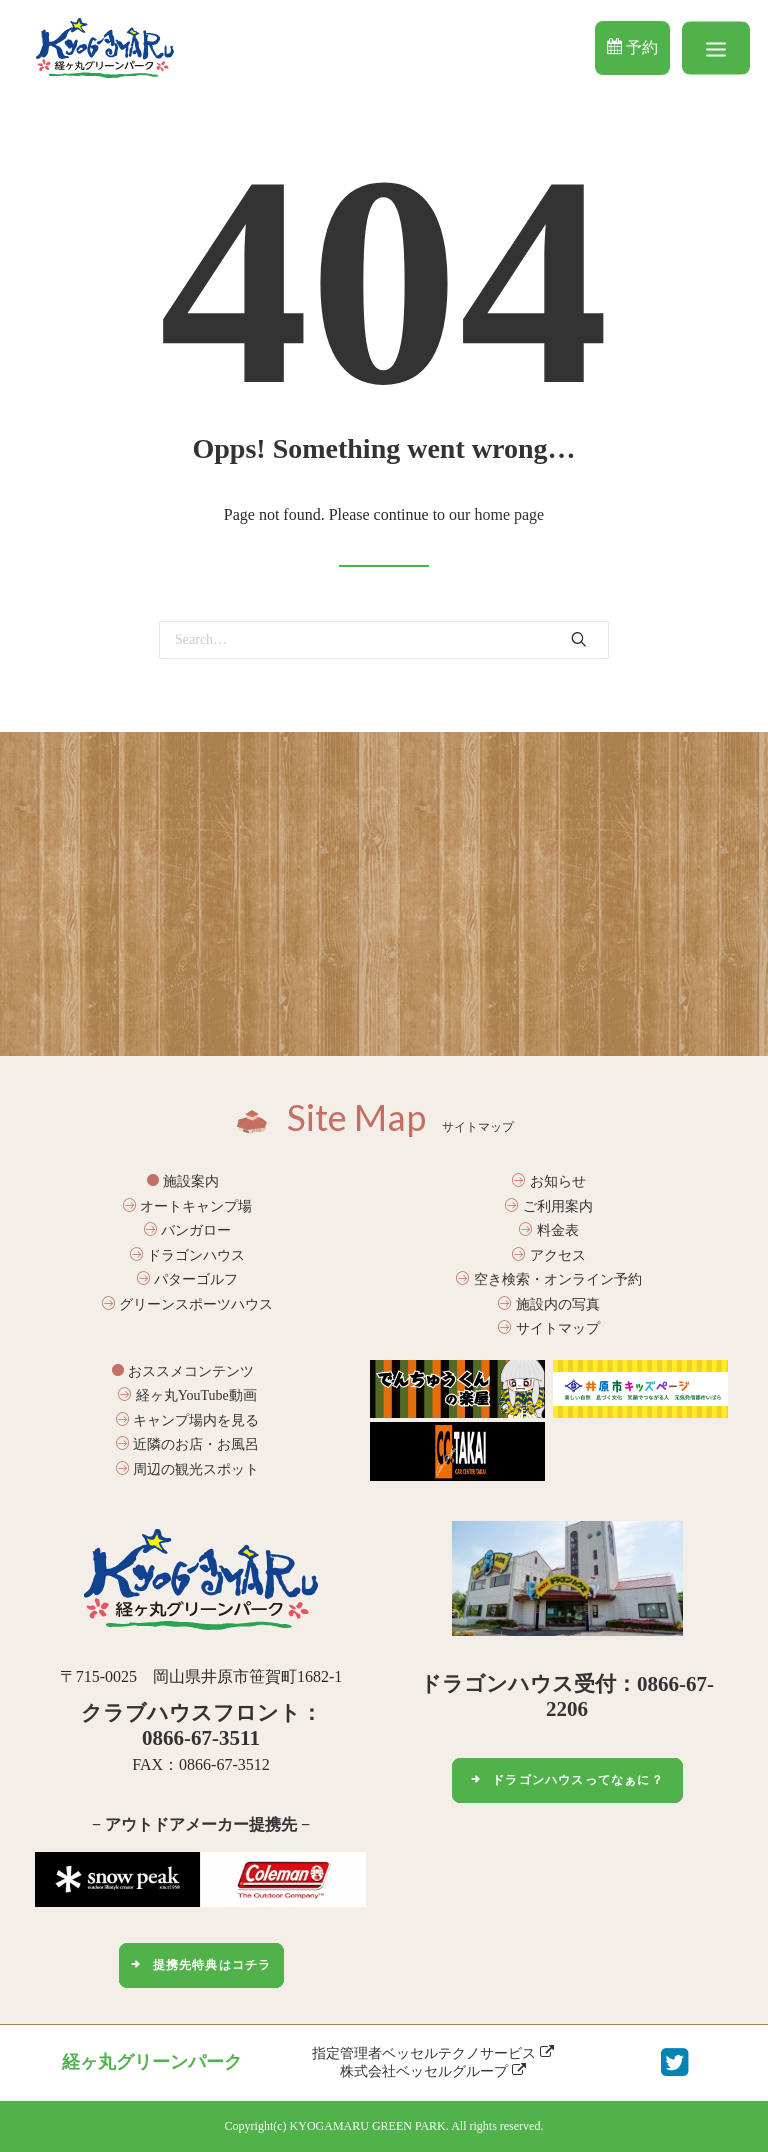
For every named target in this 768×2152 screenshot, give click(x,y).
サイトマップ (549, 1328)
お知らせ (549, 1181)
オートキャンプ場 (188, 1206)
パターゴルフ (188, 1279)
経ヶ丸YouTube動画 (187, 1395)
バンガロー (188, 1230)
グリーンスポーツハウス (188, 1304)
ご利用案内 (549, 1206)
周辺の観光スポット (188, 1469)
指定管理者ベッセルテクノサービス (433, 2053)
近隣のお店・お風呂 (188, 1444)
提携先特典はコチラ (200, 1965)
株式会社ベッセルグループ (433, 2071)
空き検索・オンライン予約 (549, 1279)
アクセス (549, 1255)
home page (509, 514)
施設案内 (183, 1181)
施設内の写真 (549, 1304)
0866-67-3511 (201, 1738)
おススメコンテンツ (183, 1371)
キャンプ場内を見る (188, 1420)
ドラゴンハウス (188, 1255)
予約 (632, 47)
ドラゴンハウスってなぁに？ (567, 1780)
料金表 (549, 1230)
